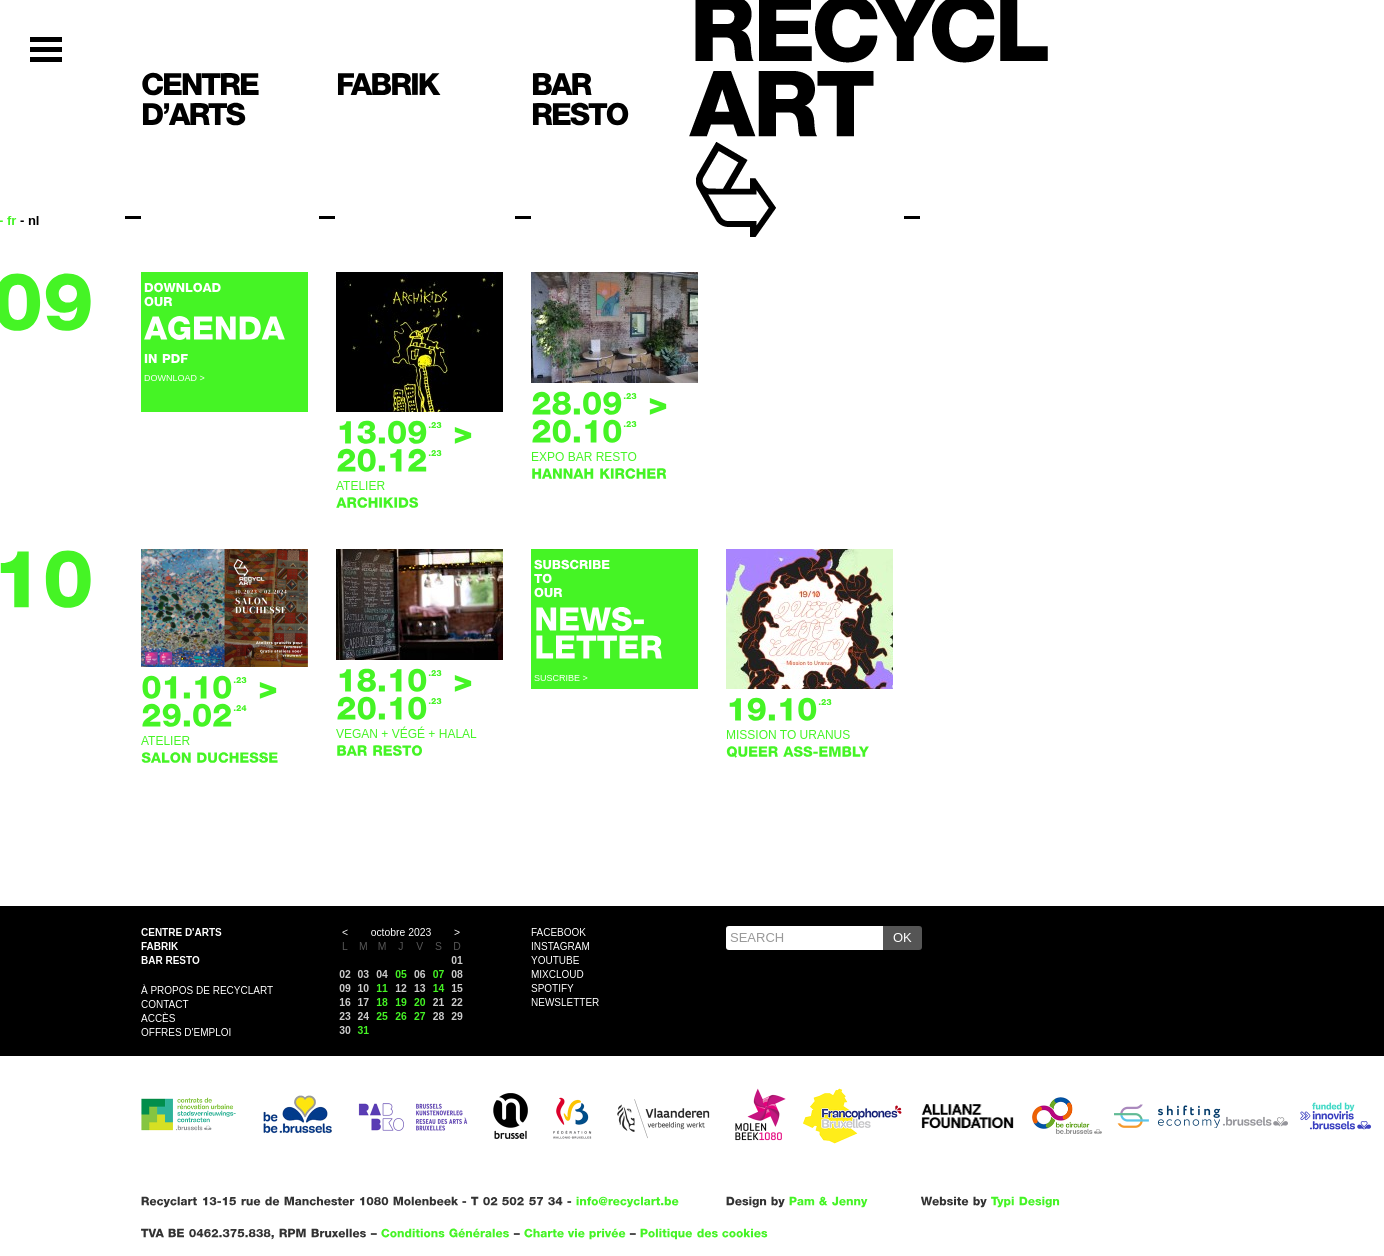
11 (382, 988)
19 (401, 1002)
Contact (165, 1004)
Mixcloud (557, 974)
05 (401, 974)
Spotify (552, 988)
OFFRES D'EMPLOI (186, 1032)
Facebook (558, 932)
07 (439, 974)
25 (382, 1016)
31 (364, 1030)
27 (420, 1016)
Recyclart (781, 158)
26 (401, 1016)
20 (420, 1002)
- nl (30, 220)
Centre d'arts (181, 932)
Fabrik (159, 946)
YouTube (555, 960)
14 (439, 988)
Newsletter (565, 1002)
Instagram (560, 946)
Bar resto (170, 960)
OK (902, 937)
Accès (158, 1018)
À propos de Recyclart (207, 990)
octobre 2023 (401, 932)
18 (382, 1002)
